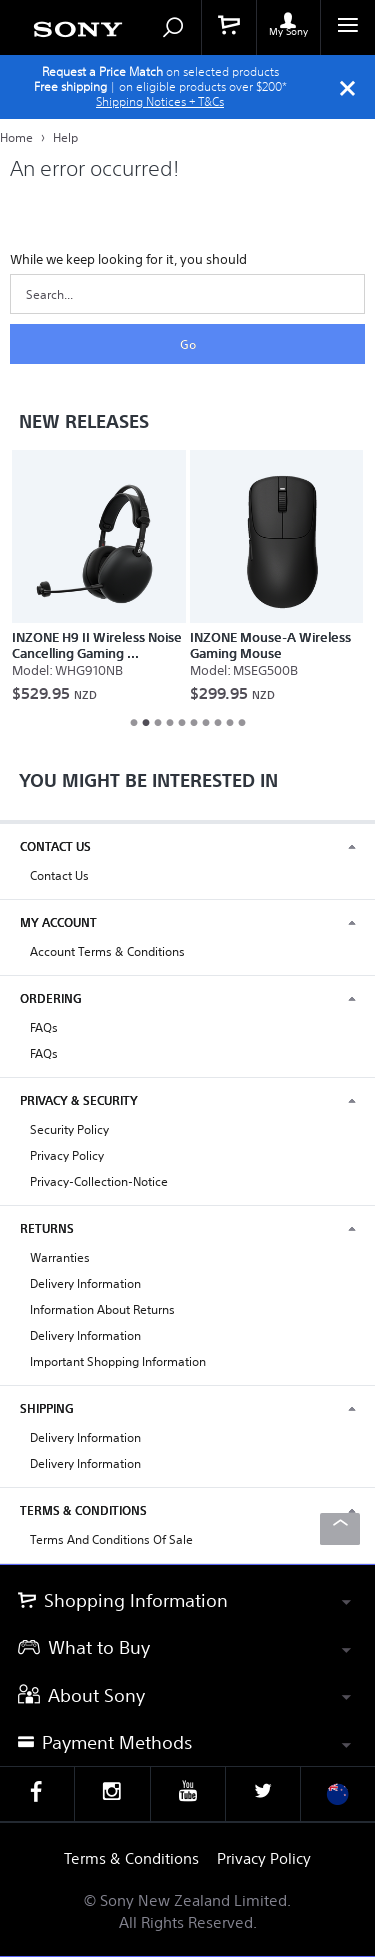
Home (18, 137)
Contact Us (59, 875)
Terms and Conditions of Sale (111, 1539)
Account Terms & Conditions (107, 951)
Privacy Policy (67, 1155)
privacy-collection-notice (99, 1181)
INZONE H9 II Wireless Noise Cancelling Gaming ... (97, 646)
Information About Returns (102, 1309)
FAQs (44, 1027)
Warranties (60, 1257)
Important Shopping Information (118, 1361)
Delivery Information (85, 1283)
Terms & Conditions (131, 1858)
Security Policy (69, 1129)
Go (188, 344)
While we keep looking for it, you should (128, 260)
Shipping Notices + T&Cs (160, 102)
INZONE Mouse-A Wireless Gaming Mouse (270, 646)
